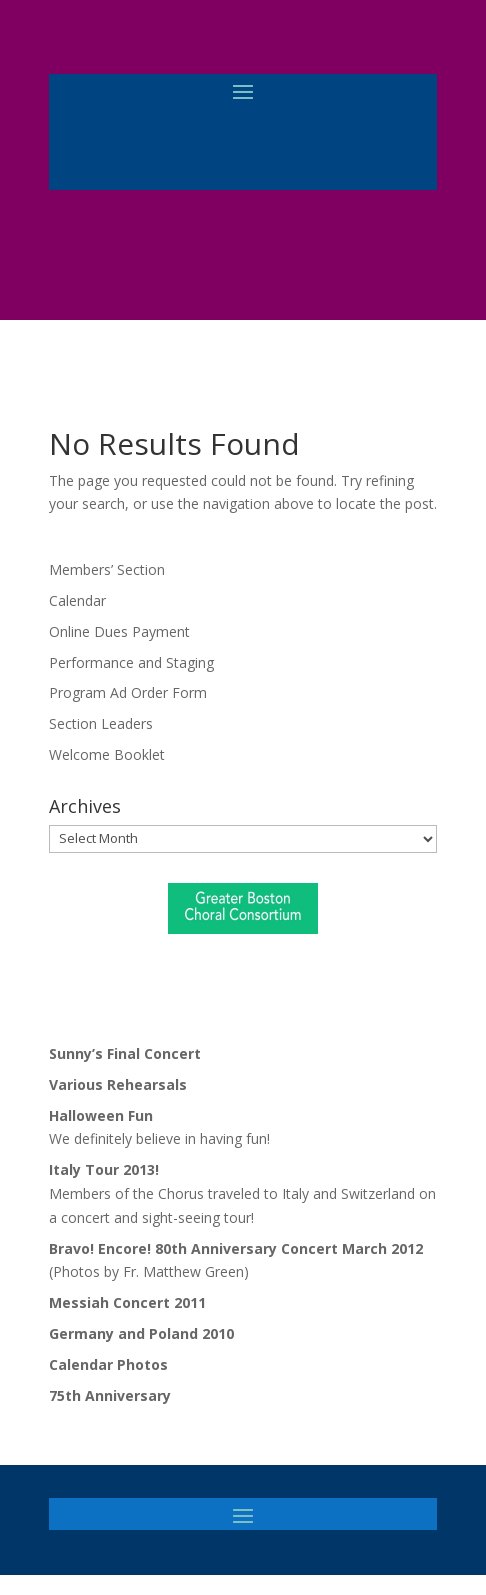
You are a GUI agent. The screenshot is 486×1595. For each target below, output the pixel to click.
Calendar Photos (108, 1364)
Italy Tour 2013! (104, 1169)
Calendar (77, 600)
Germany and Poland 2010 (141, 1333)
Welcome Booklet (107, 754)
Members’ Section (107, 569)
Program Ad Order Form (128, 692)
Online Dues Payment (119, 631)
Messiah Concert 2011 (127, 1302)
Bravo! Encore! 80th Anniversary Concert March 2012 (236, 1248)
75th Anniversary (110, 1395)
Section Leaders (101, 723)
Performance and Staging (131, 662)
